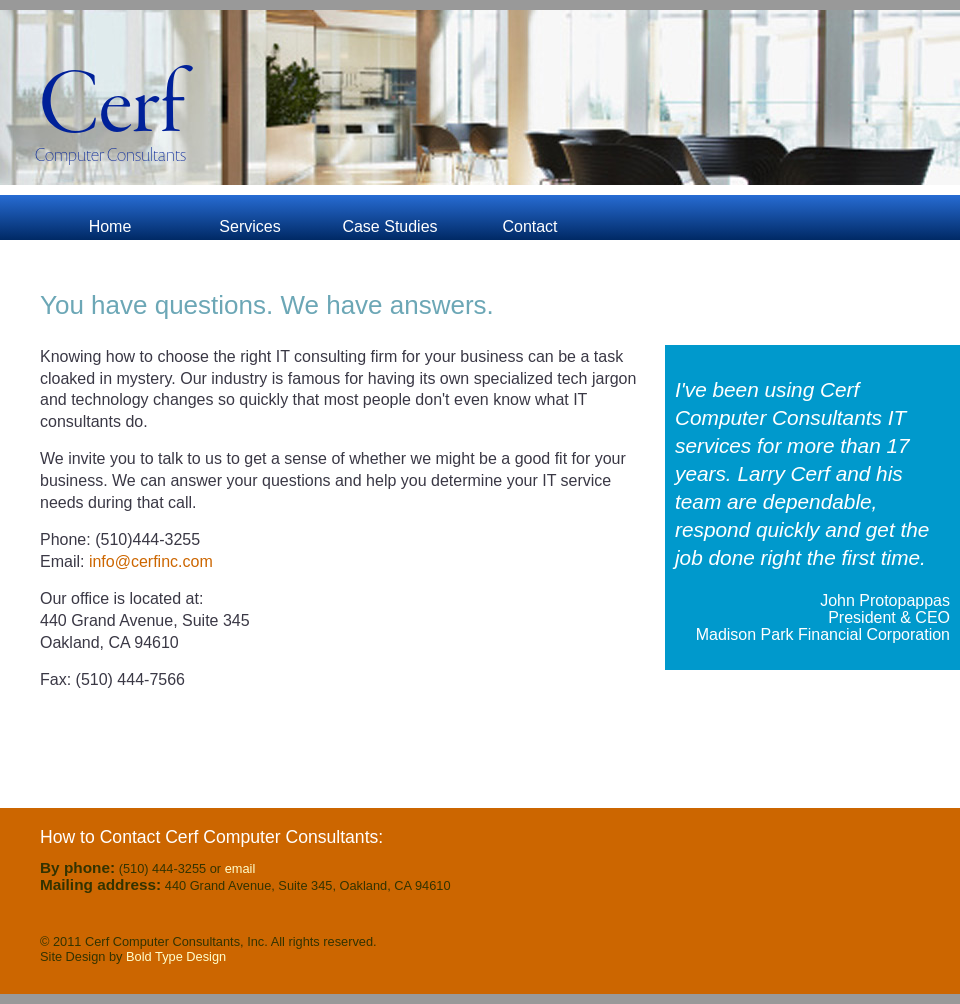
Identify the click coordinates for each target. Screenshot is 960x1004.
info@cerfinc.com (148, 561)
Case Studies (389, 226)
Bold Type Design (176, 956)
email (240, 868)
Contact (529, 226)
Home (110, 226)
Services (249, 226)
